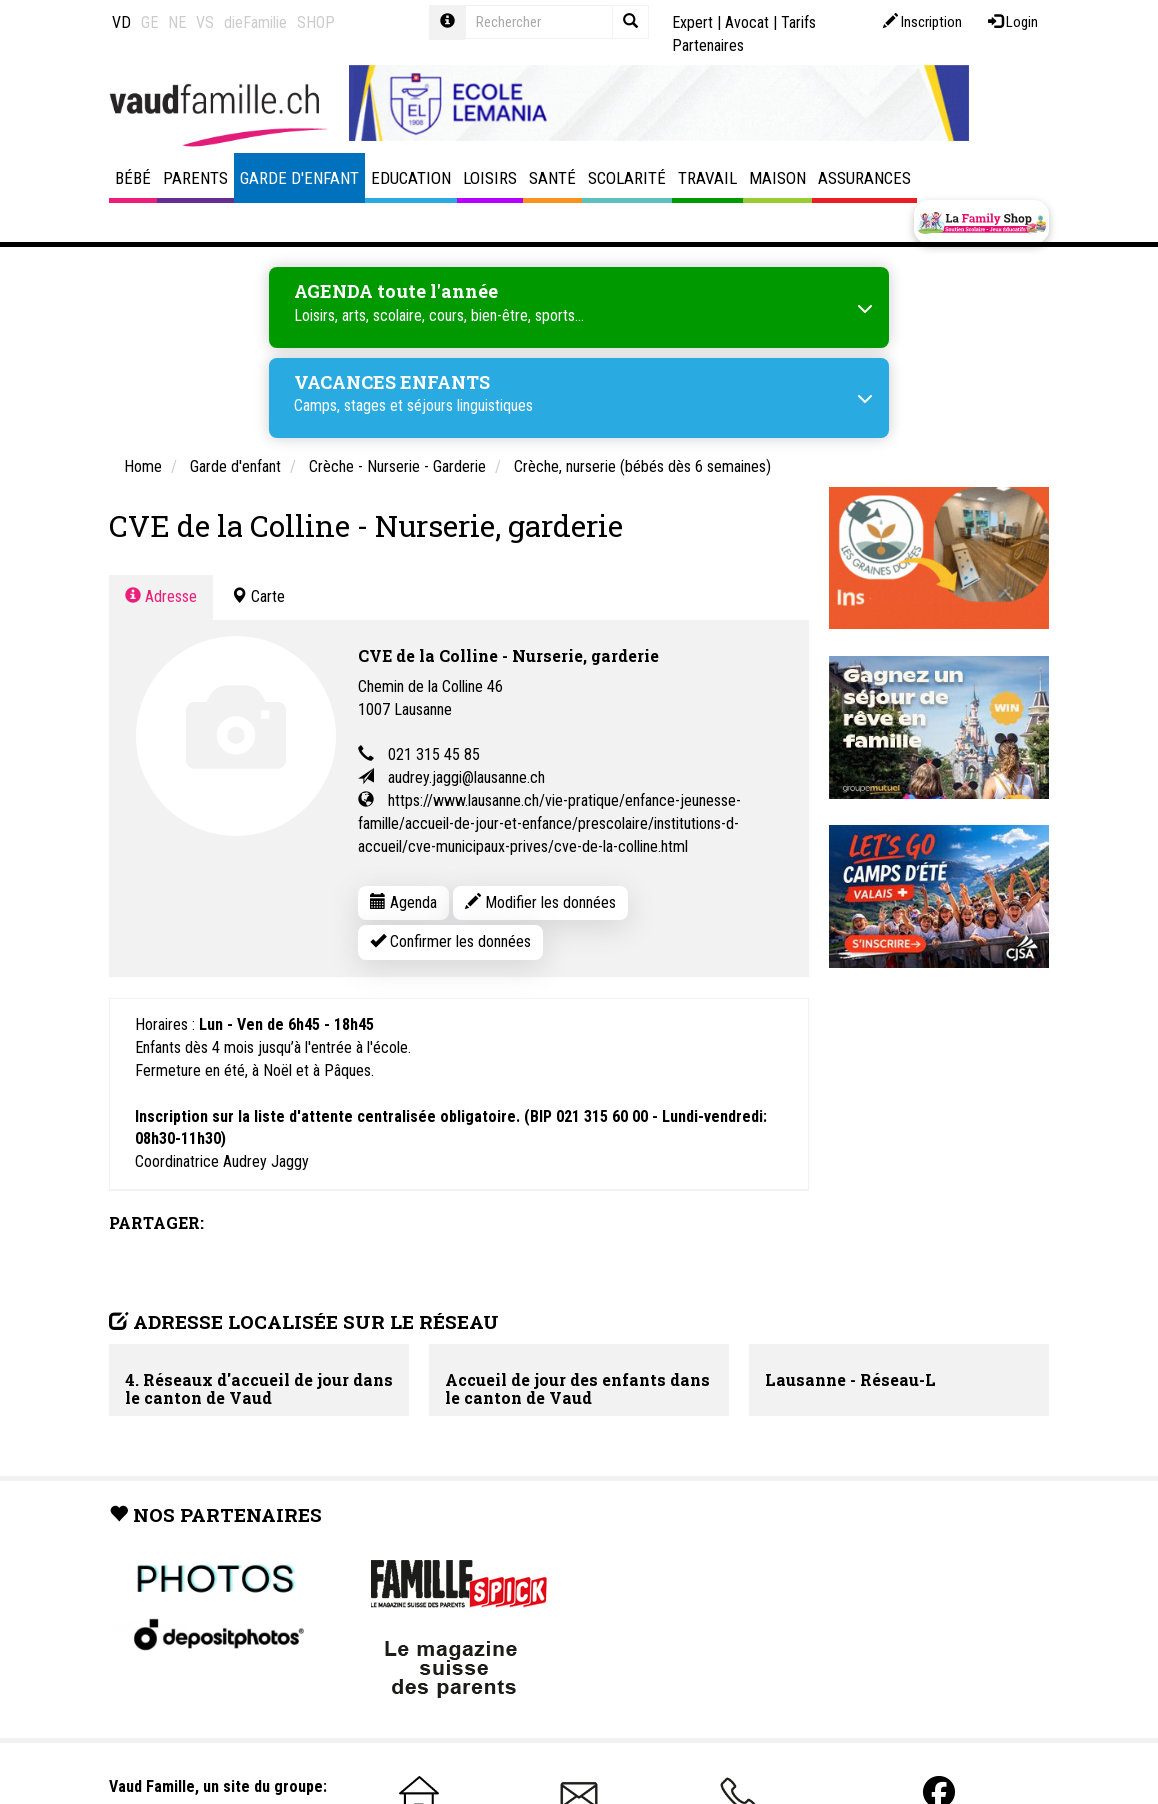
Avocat (747, 22)
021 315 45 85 (434, 754)
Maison (777, 178)
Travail (707, 178)
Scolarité (627, 178)
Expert (692, 22)
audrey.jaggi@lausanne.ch (466, 777)
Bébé (133, 178)
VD (121, 22)
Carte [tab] (258, 596)
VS (205, 22)
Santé (552, 178)
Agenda (403, 902)
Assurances (864, 178)
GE (149, 22)
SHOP (316, 22)
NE (177, 22)
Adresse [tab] (161, 596)
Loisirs (490, 178)
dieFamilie (255, 22)
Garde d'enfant (299, 178)
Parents (195, 178)
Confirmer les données (450, 941)
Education (411, 178)
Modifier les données (540, 902)
